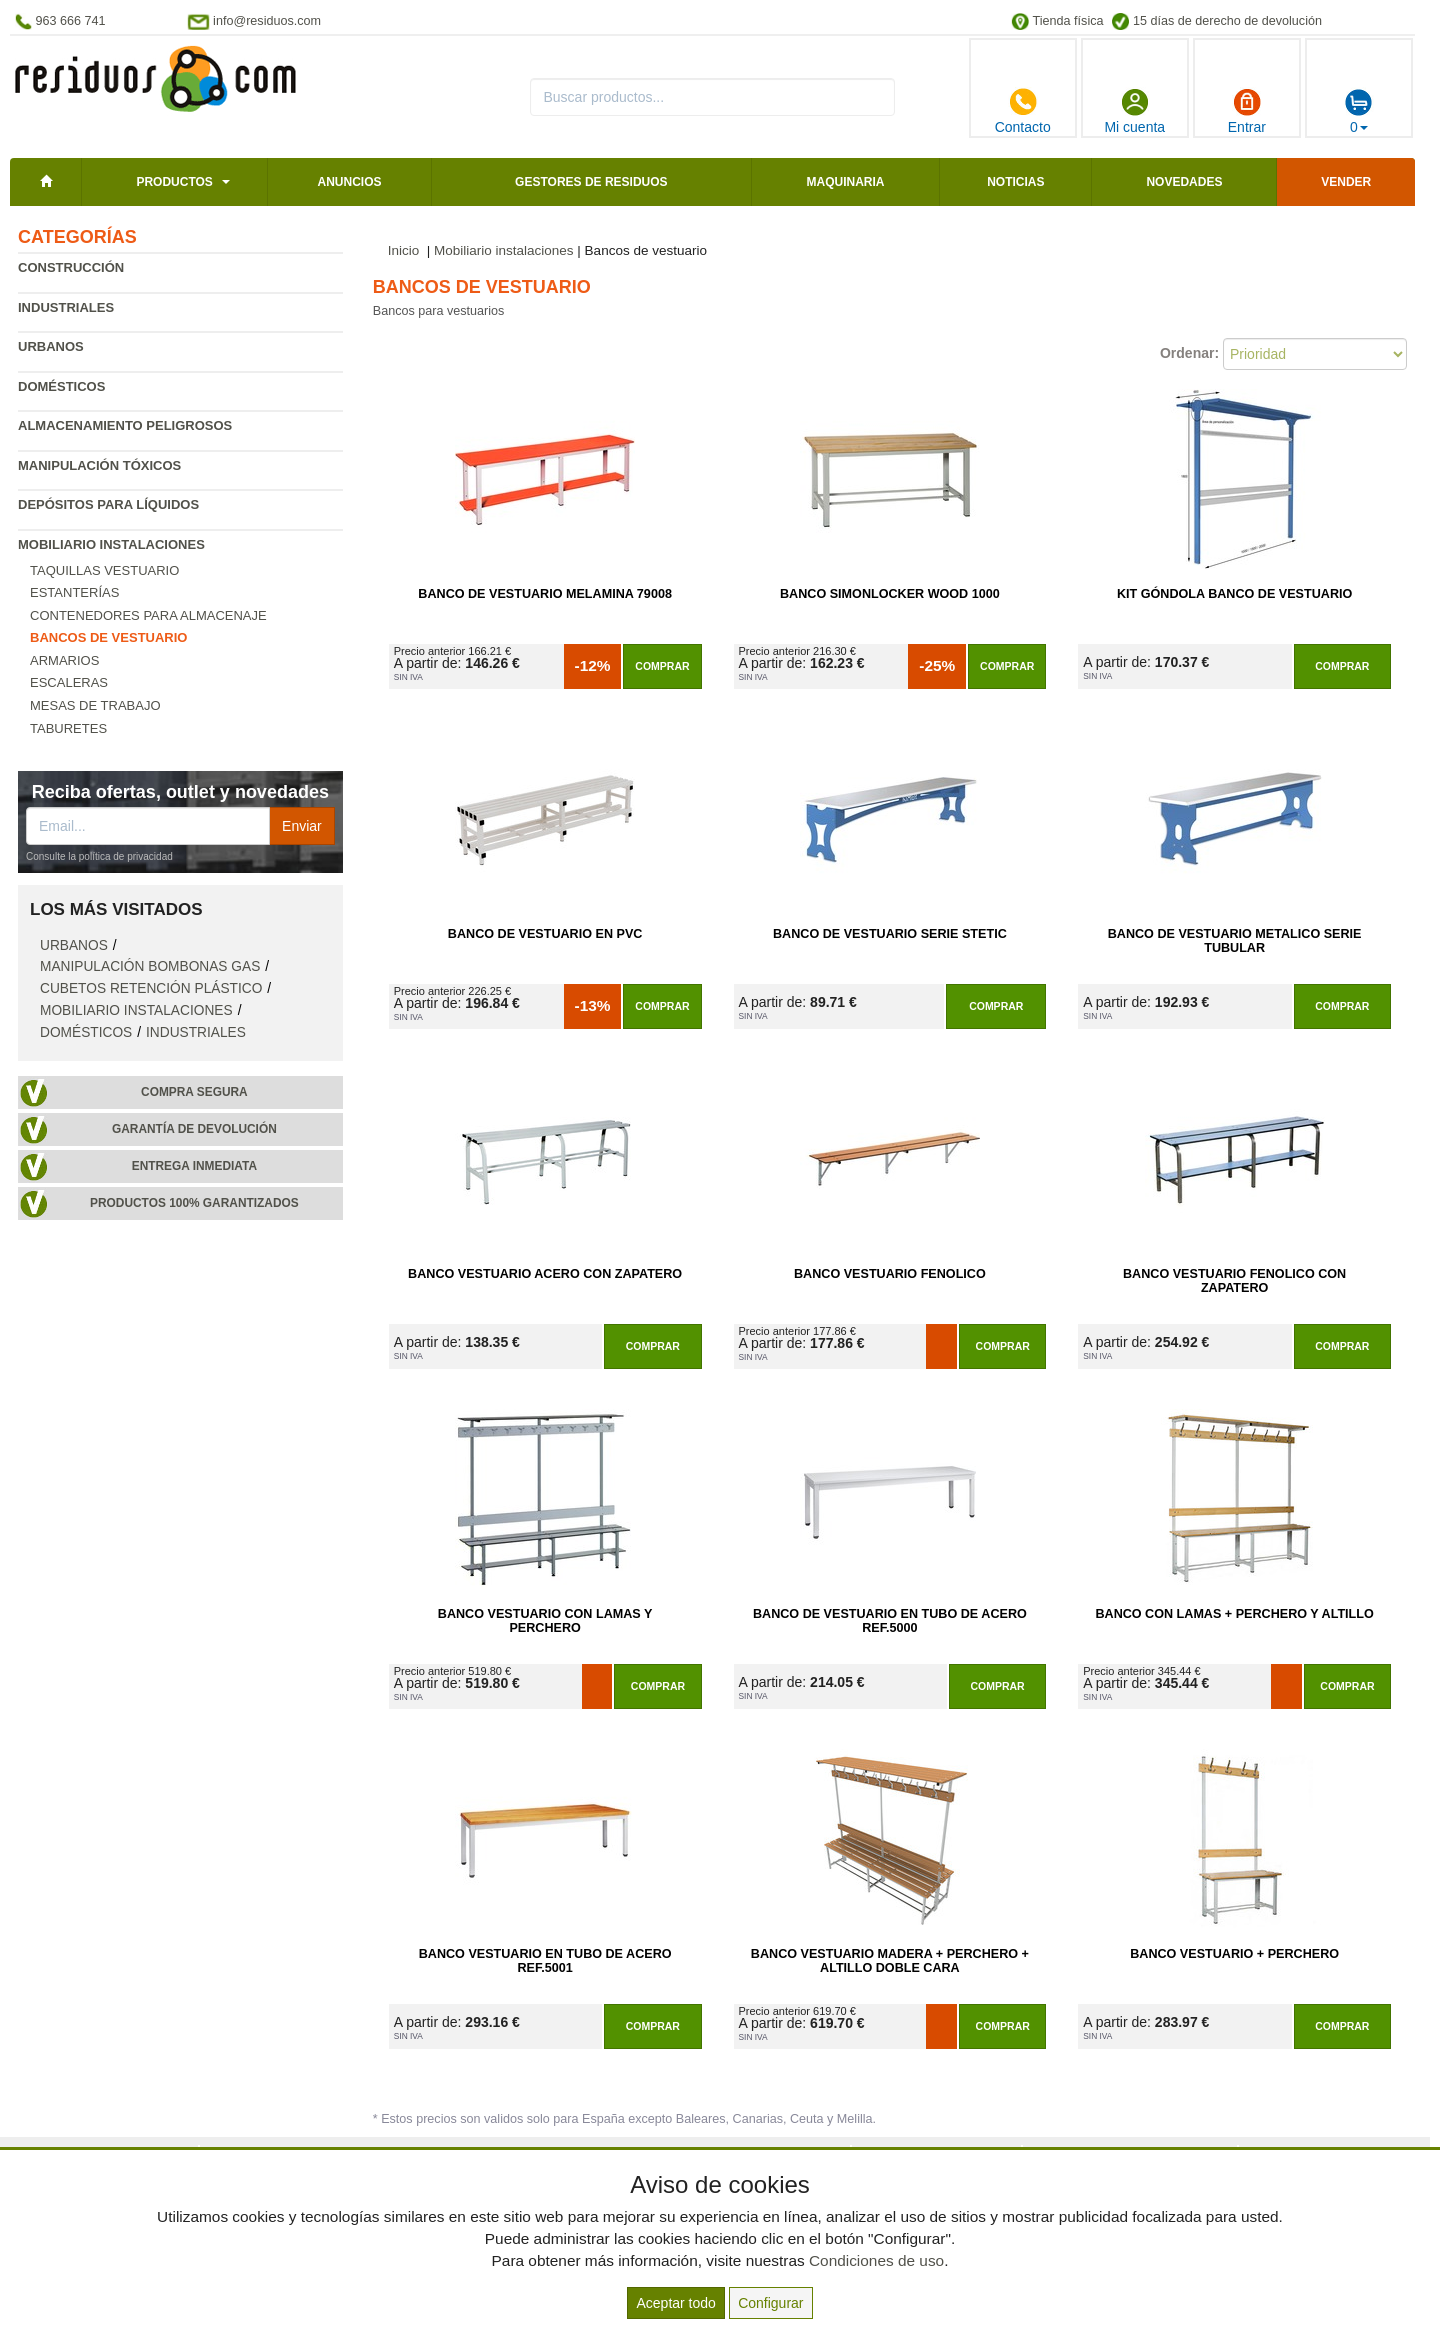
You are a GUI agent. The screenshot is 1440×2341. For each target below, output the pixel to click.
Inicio (404, 250)
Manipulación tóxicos (99, 465)
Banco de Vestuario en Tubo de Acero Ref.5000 (890, 1621)
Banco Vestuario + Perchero (1234, 1954)
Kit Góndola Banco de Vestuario (1234, 594)
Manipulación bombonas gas (150, 966)
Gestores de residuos (591, 182)
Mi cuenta (1134, 111)
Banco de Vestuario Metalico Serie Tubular (1235, 941)
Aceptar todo (675, 2303)
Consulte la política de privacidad (99, 856)
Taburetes (68, 728)
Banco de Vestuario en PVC (545, 934)
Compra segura (194, 1092)
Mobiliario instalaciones (111, 544)
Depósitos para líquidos (108, 504)
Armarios (64, 660)
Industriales (66, 307)
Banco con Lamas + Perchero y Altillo (1234, 1614)
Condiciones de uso (876, 2260)
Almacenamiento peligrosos (125, 425)
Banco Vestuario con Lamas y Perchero (545, 1621)
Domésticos (61, 386)
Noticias (1015, 182)
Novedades (1184, 182)
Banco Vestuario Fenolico (890, 1274)
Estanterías (74, 592)
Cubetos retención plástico (151, 988)
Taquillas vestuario (104, 570)
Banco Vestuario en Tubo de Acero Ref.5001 (545, 1961)
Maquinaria (846, 182)
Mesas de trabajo (95, 705)
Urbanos (51, 346)
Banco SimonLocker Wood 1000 (890, 594)
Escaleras (69, 682)
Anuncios (349, 182)
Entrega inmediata (194, 1166)
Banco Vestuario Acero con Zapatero (545, 1274)
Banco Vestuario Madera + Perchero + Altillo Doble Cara (890, 1961)
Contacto (1023, 111)
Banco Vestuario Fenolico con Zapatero (1234, 1281)
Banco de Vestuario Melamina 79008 (545, 594)
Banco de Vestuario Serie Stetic (890, 934)
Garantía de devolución (194, 1129)
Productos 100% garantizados (194, 1203)
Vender (1346, 182)
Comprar (662, 666)
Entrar (1247, 111)
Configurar (770, 2303)
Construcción (71, 267)
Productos (174, 182)
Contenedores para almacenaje (148, 615)
